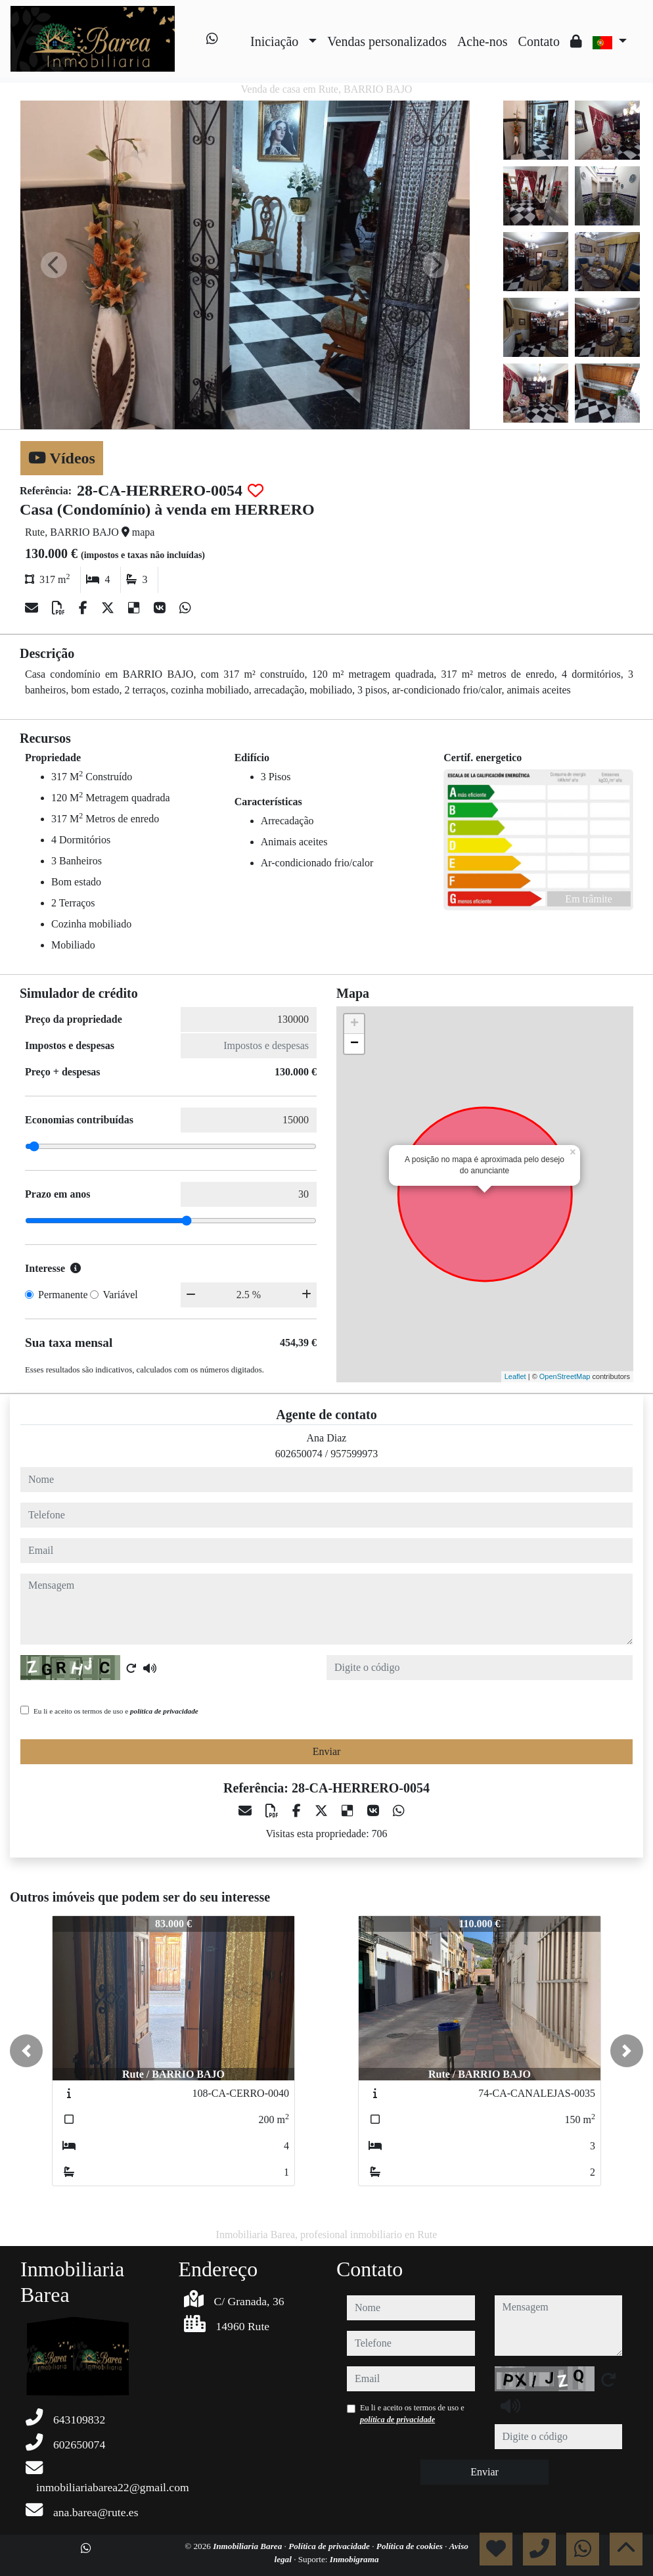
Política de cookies (410, 2546)
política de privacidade (164, 1711)
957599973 (354, 1453)
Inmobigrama (354, 2559)
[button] (26, 2050)
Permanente (63, 1294)
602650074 (299, 1453)
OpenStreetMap (565, 1376)
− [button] (354, 1044)
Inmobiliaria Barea (248, 2546)
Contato (539, 41)
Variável (120, 1294)
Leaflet (515, 1376)
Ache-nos (482, 41)
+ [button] (354, 1024)
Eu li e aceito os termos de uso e (116, 1711)
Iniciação (274, 41)
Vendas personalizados (387, 41)
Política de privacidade (330, 2546)
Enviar (327, 1751)
